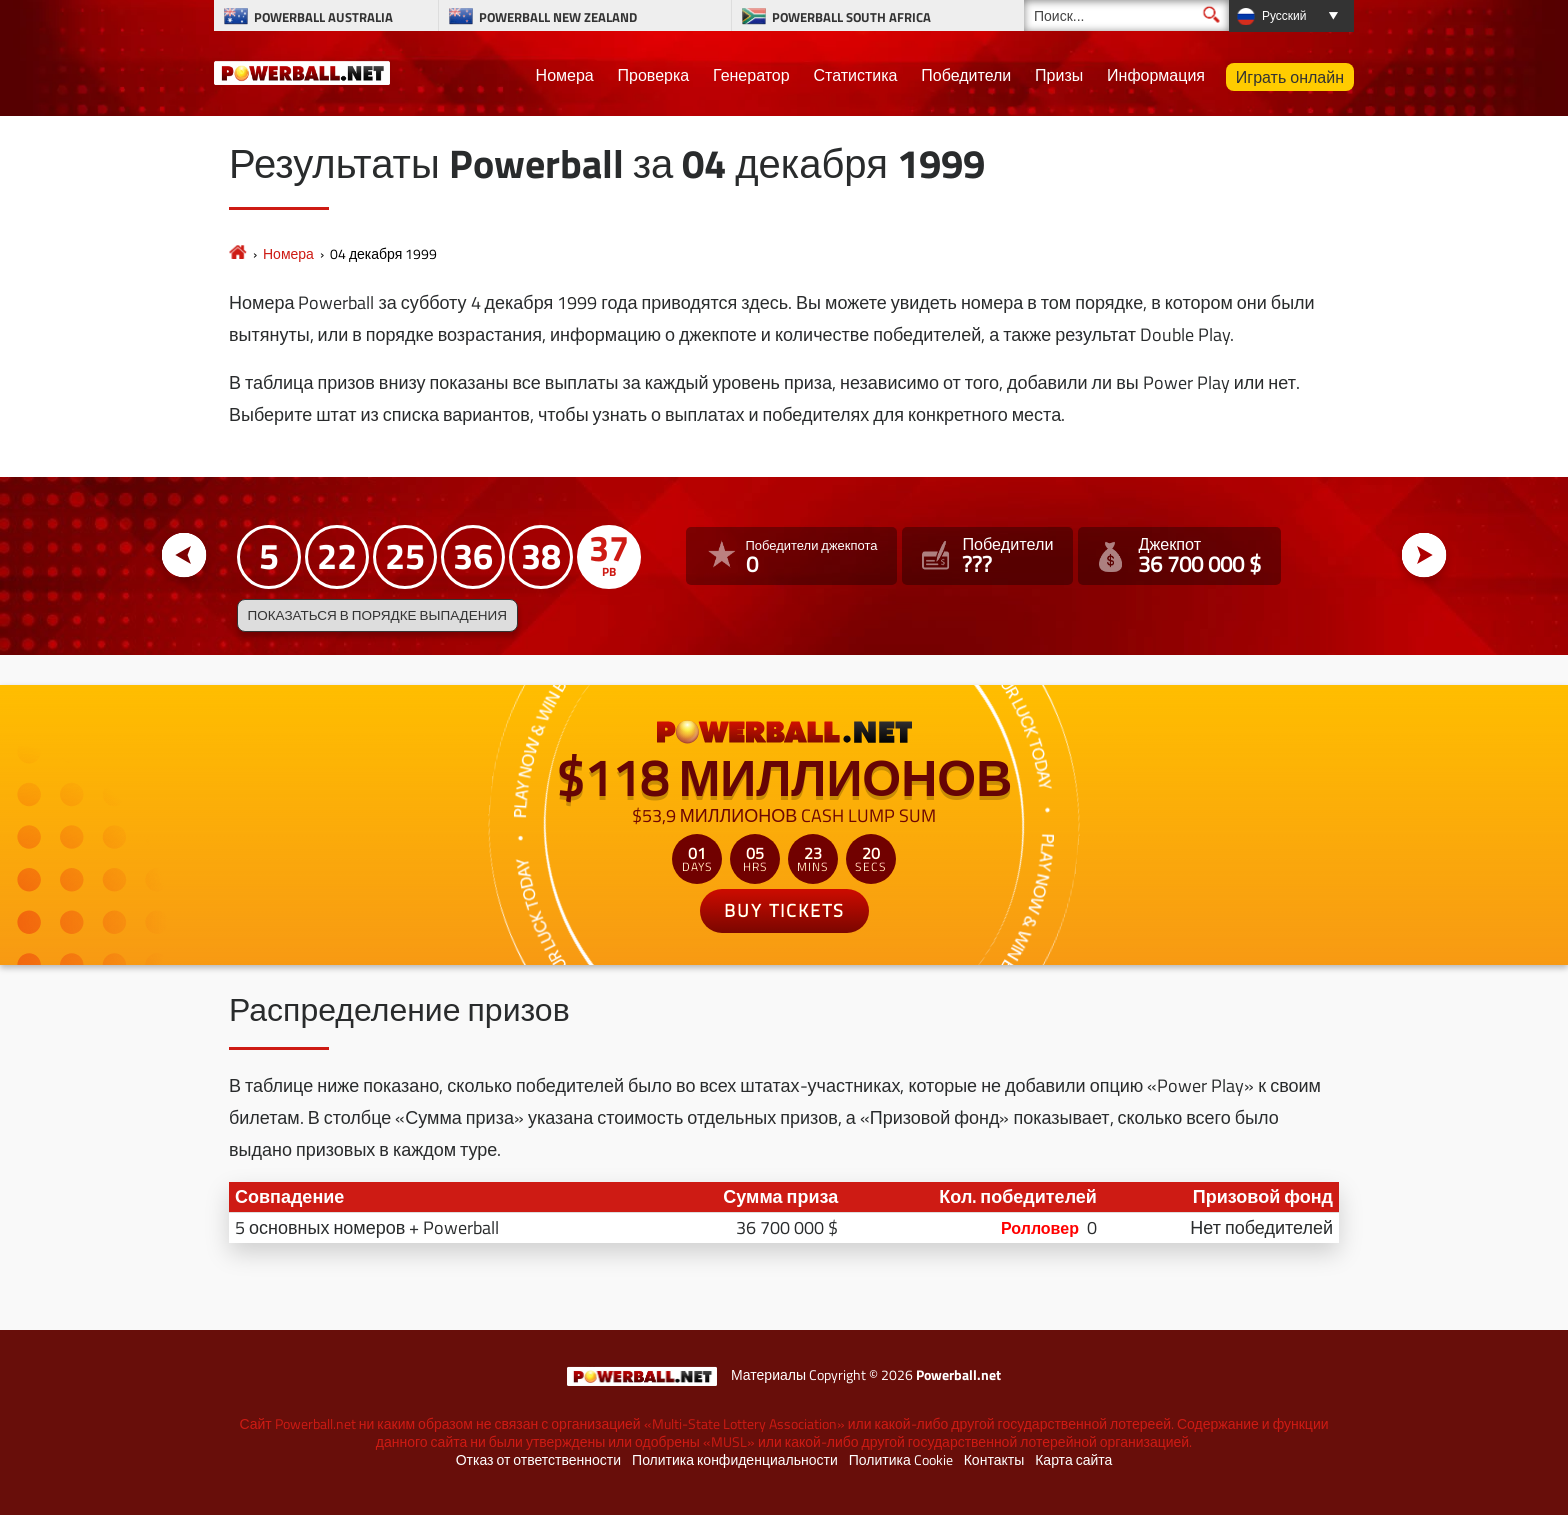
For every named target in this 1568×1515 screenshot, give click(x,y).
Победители (966, 75)
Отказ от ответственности (538, 1460)
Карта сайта (1073, 1460)
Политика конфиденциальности (735, 1460)
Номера (565, 75)
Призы (1059, 75)
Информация (1156, 75)
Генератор (751, 75)
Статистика (855, 75)
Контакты (994, 1460)
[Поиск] (1126, 15)
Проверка (654, 75)
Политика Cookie (901, 1460)
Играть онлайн (1290, 77)
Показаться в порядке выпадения (377, 615)
